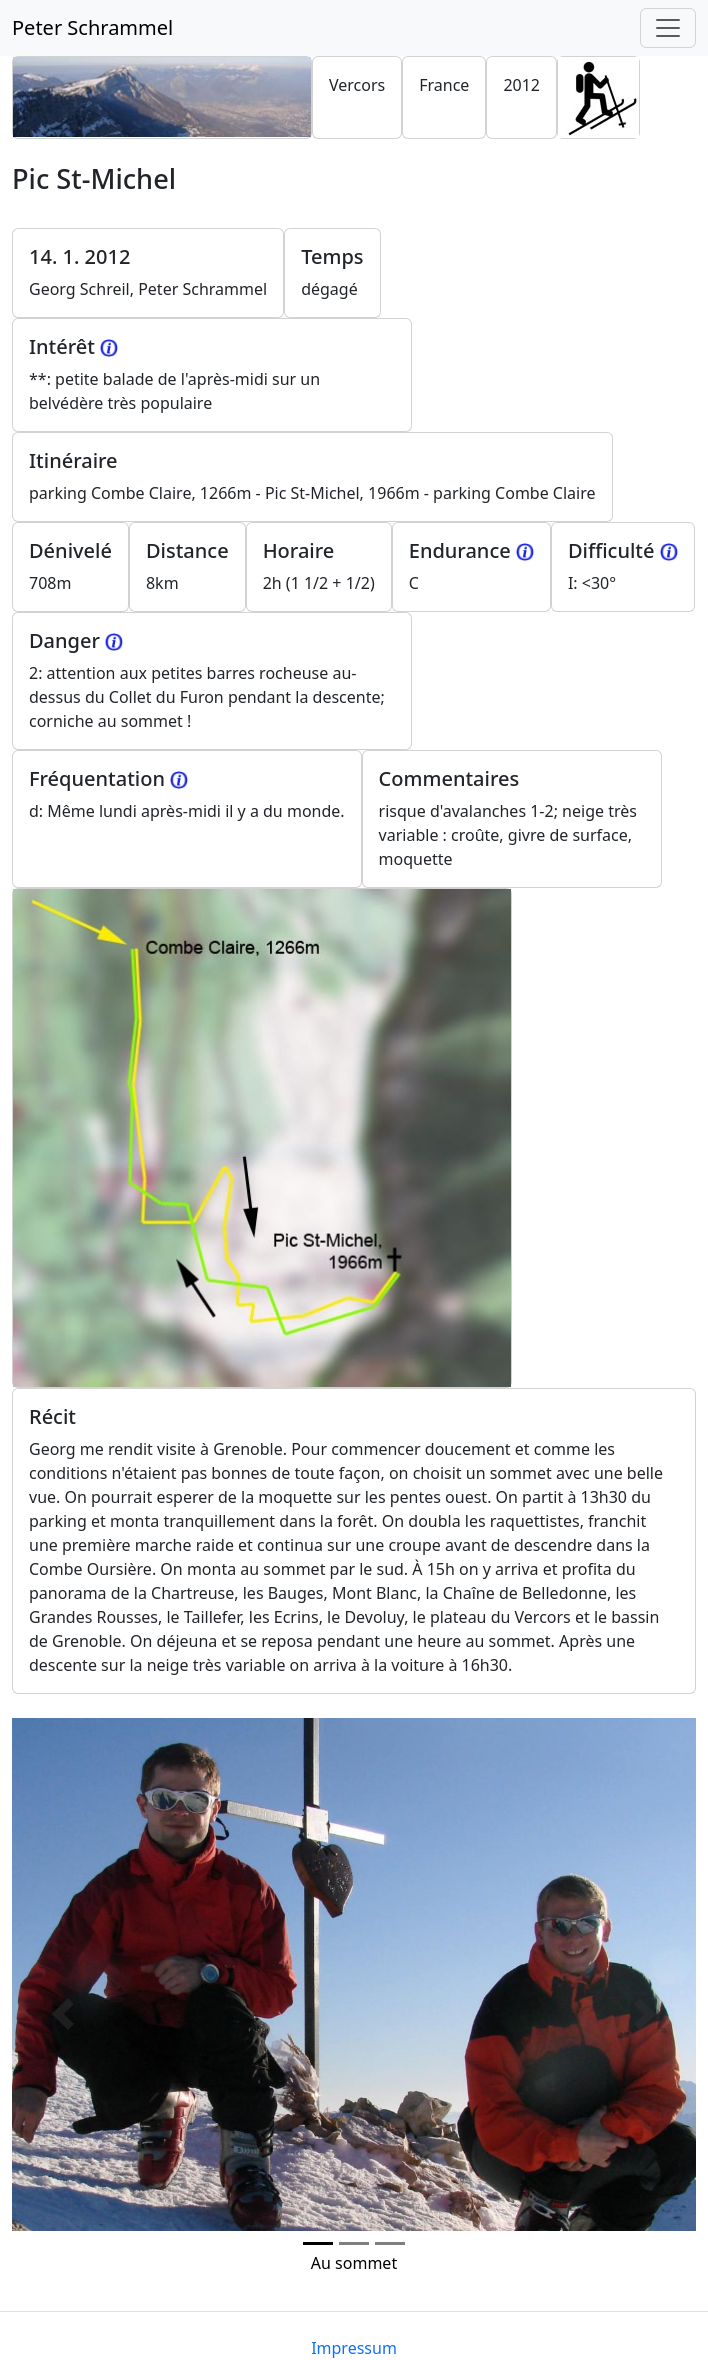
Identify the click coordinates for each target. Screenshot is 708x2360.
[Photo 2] (390, 2243)
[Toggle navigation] (668, 28)
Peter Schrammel (92, 27)
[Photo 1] (354, 2243)
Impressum (354, 2348)
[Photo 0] (318, 2243)
